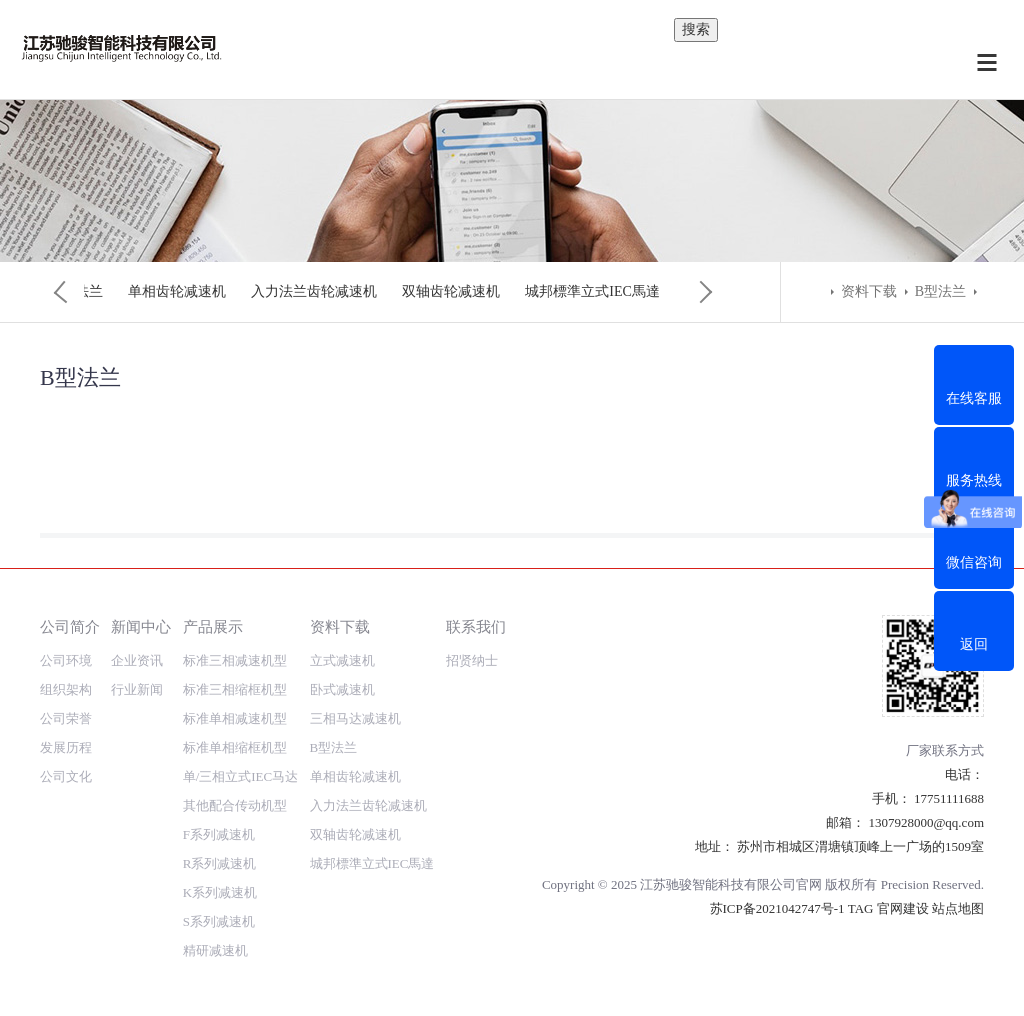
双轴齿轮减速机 (355, 834)
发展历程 (66, 747)
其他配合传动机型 (235, 805)
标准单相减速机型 (235, 718)
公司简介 (70, 626)
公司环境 (66, 660)
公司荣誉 (66, 718)
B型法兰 (422, 291)
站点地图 (958, 908)
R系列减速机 (220, 863)
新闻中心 (141, 626)
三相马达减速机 (323, 291)
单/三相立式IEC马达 (241, 776)
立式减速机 (119, 291)
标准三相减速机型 (235, 660)
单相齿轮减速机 (522, 291)
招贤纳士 (472, 660)
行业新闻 (137, 689)
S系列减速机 (219, 921)
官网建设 (903, 908)
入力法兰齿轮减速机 (659, 291)
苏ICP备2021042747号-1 (777, 908)
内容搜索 (642, 2)
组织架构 (66, 689)
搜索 (696, 29)
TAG (861, 908)
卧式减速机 (214, 291)
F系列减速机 (219, 834)
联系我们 (476, 626)
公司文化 (66, 776)
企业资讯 (137, 660)
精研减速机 (215, 950)
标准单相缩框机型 (235, 747)
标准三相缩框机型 (235, 689)
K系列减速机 (220, 892)
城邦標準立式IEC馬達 (372, 863)
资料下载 (869, 291)
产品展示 (213, 626)
